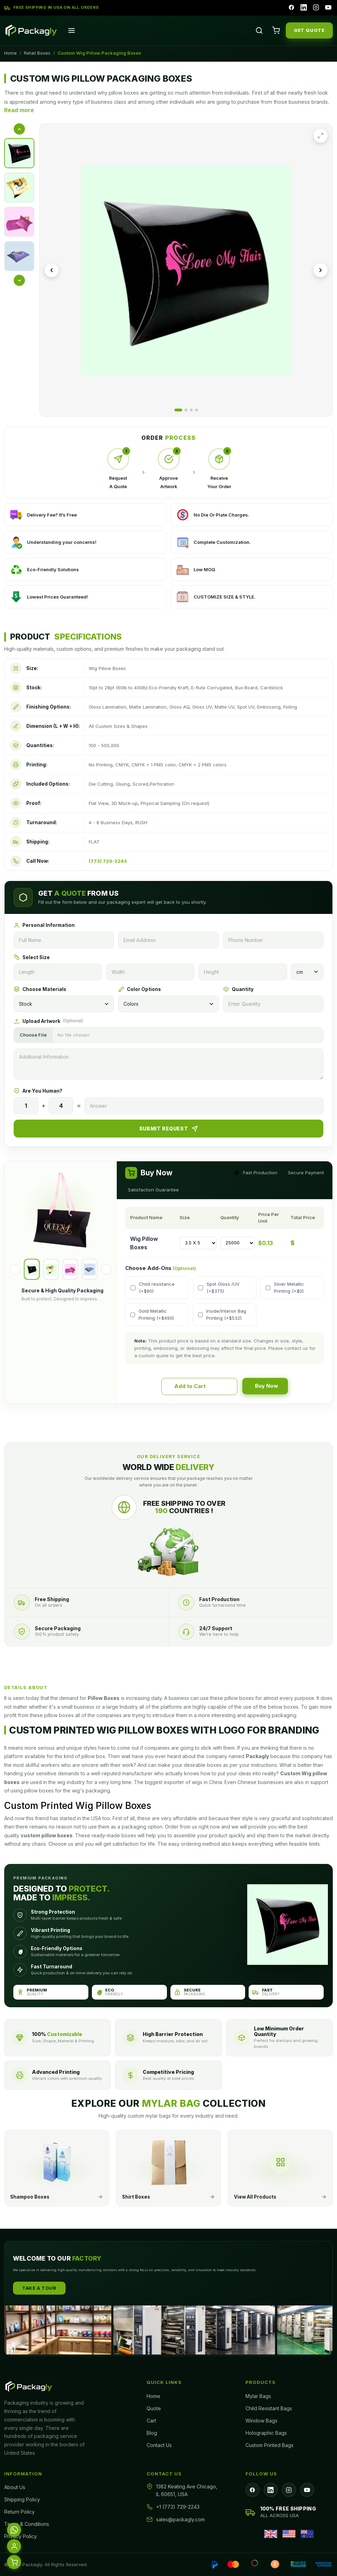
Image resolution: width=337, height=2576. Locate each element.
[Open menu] (71, 30)
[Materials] (64, 1004)
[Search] (259, 30)
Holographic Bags (266, 2433)
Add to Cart (200, 1386)
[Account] (14, 2546)
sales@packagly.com (180, 2519)
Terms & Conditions (26, 2524)
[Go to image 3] (191, 410)
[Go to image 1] (178, 410)
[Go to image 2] (185, 410)
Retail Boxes (37, 53)
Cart (151, 2421)
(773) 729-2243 (108, 861)
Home (10, 53)
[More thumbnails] (19, 280)
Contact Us (159, 2445)
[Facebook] (290, 8)
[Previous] (15, 1269)
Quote (154, 2408)
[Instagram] (315, 8)
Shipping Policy (22, 2499)
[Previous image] (52, 270)
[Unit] (307, 972)
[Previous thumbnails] (19, 129)
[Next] (106, 1269)
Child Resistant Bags (268, 2408)
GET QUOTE (309, 30)
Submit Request (168, 1129)
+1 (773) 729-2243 (178, 2507)
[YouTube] (328, 8)
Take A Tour (39, 2288)
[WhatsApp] (14, 2530)
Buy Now (255, 1385)
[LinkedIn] (303, 8)
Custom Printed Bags (269, 2445)
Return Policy (19, 2512)
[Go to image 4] (196, 410)
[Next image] (321, 270)
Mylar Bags (258, 2396)
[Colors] (168, 1004)
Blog (152, 2433)
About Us (14, 2487)
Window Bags (261, 2421)
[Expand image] (321, 136)
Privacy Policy (20, 2536)
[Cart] (276, 30)
